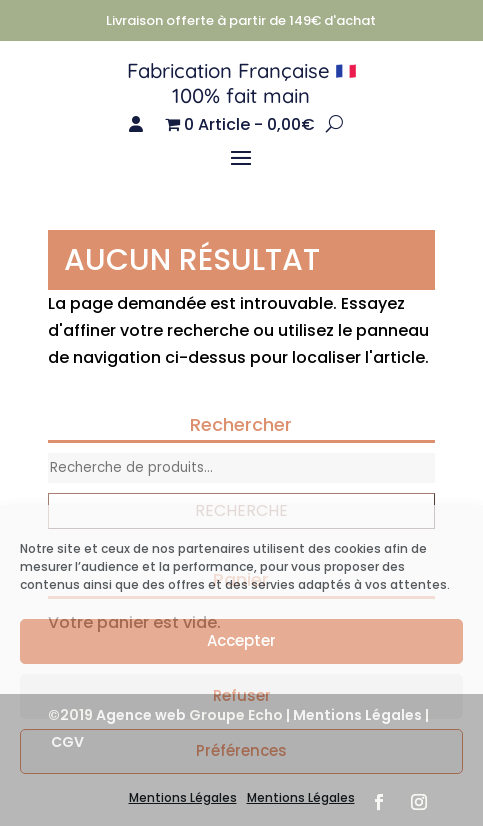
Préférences (241, 750)
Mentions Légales (183, 797)
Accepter (241, 640)
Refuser (242, 695)
